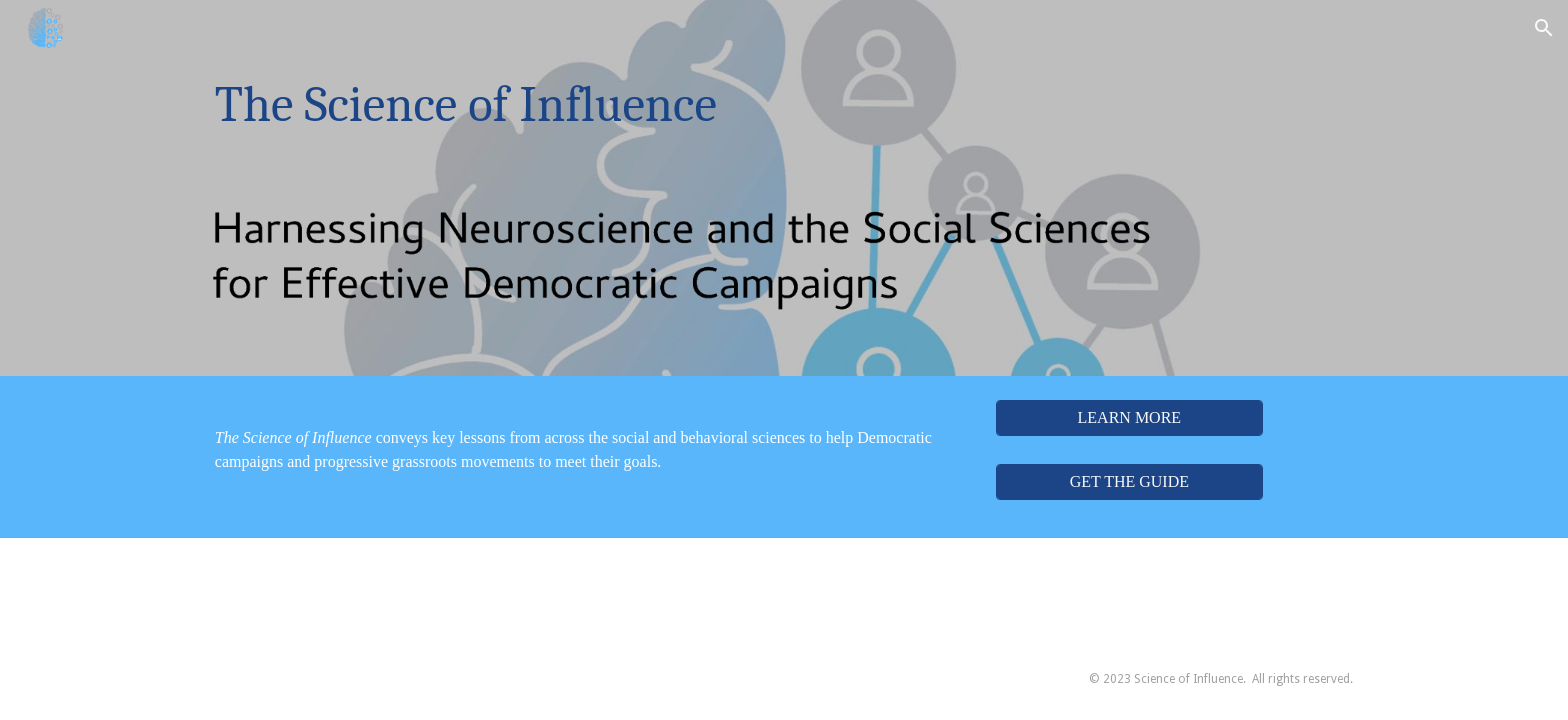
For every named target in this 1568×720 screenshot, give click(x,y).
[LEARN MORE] (1129, 418)
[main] (685, 105)
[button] (1544, 28)
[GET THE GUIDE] (1129, 482)
